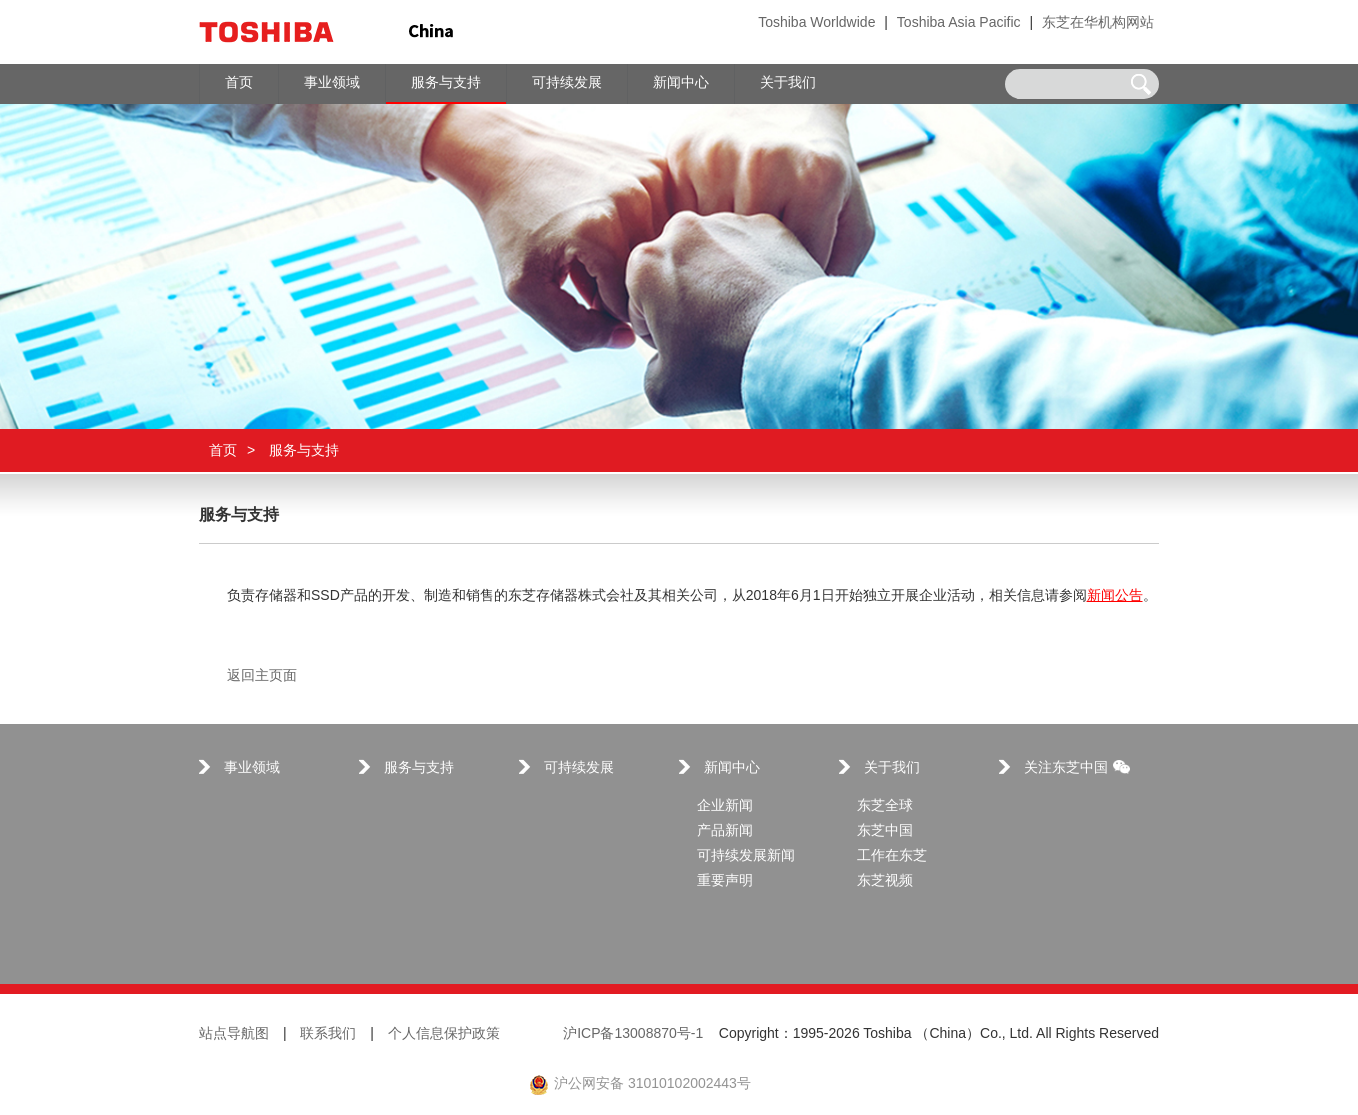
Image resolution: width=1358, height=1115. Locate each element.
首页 (223, 450)
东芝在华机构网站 (1098, 23)
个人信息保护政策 (444, 1034)
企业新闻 (725, 806)
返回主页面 (262, 676)
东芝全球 (885, 806)
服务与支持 (419, 768)
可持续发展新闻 (746, 856)
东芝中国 (885, 831)
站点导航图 (234, 1034)
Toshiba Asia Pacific (959, 23)
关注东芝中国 (1077, 768)
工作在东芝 (892, 856)
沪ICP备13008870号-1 (633, 1034)
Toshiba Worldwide (816, 23)
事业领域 (252, 768)
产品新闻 (725, 831)
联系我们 (328, 1034)
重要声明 (725, 881)
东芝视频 (885, 881)
